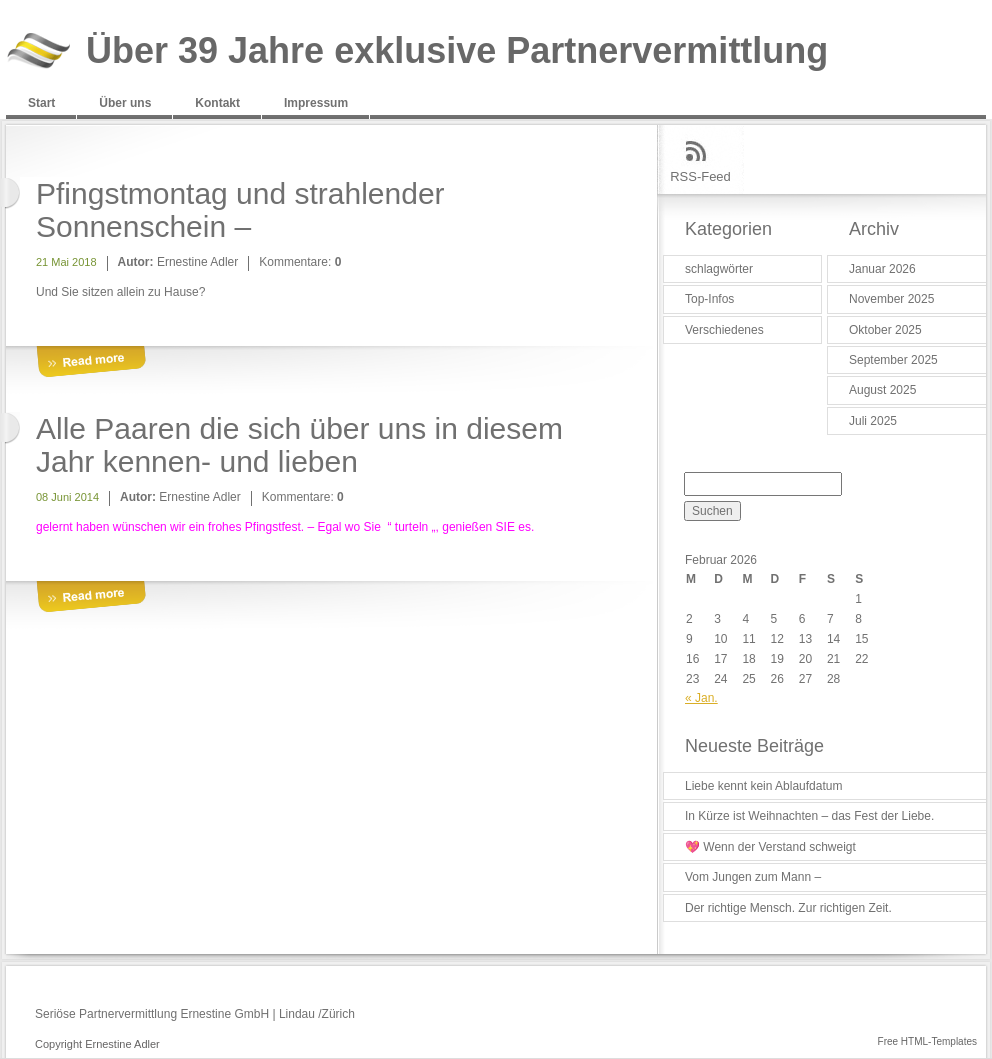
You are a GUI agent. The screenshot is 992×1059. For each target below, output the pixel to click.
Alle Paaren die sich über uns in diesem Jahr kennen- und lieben (299, 445)
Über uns (125, 103)
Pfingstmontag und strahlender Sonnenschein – (240, 210)
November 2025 (891, 299)
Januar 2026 (882, 269)
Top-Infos (709, 299)
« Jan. (701, 698)
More (91, 362)
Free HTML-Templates (927, 1041)
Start (41, 103)
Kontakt (217, 103)
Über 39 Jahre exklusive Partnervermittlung (457, 51)
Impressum (316, 103)
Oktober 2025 (885, 330)
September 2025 (893, 360)
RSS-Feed (700, 176)
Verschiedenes (724, 330)
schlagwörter (719, 269)
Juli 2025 (873, 421)
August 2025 (882, 390)
